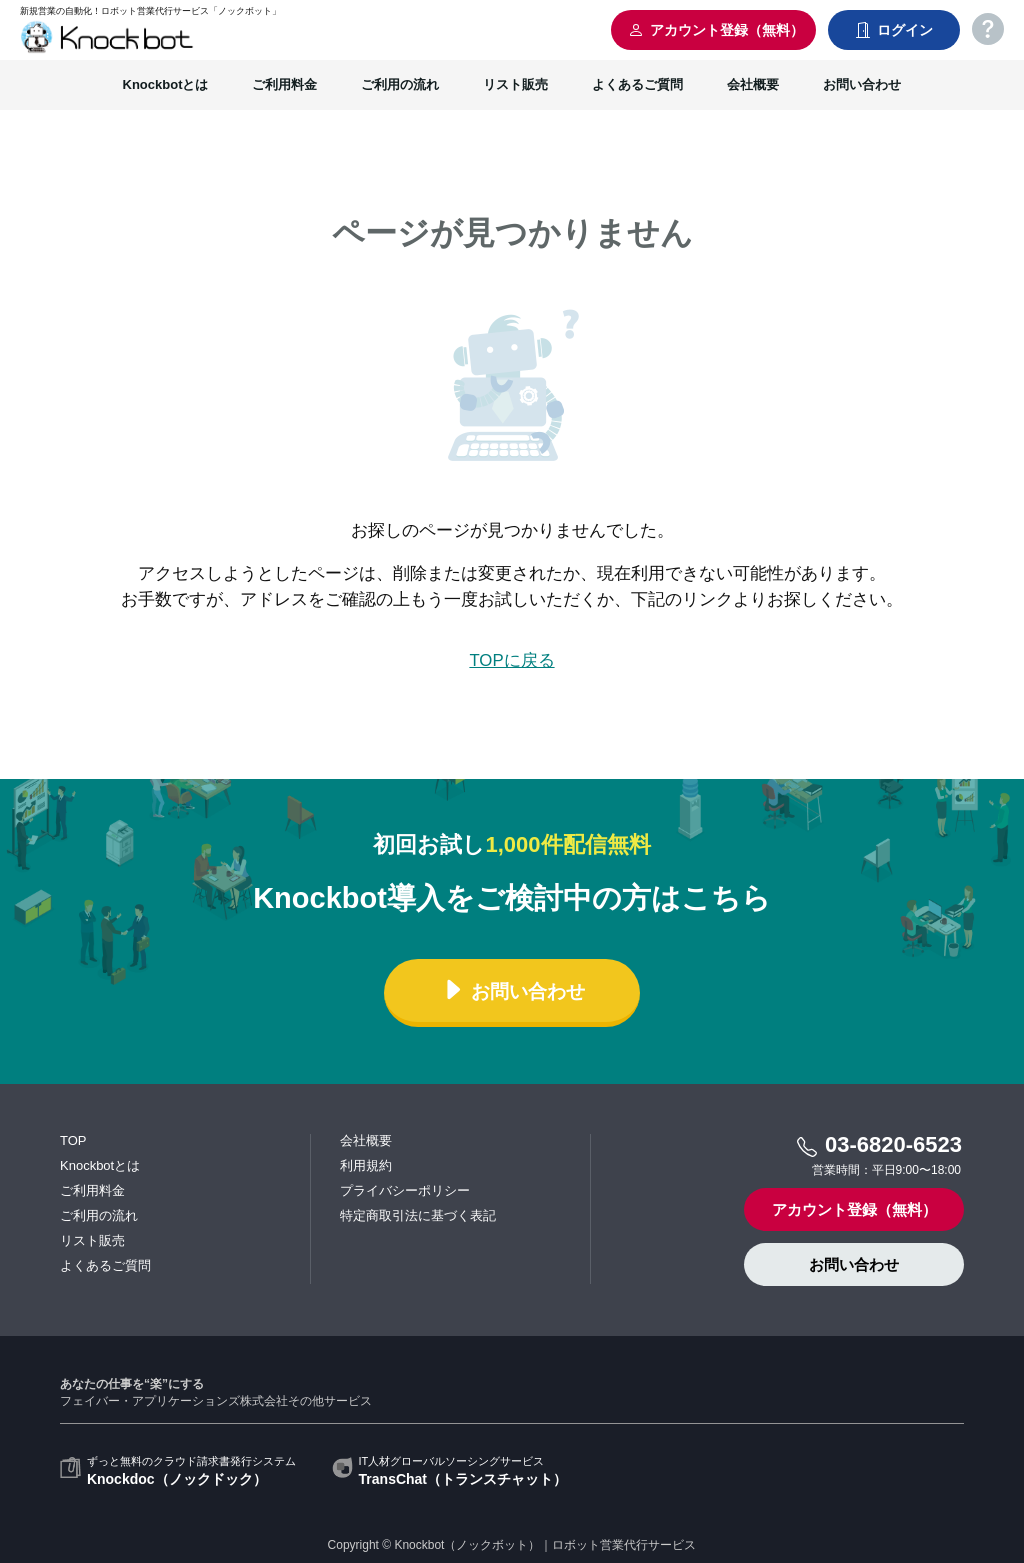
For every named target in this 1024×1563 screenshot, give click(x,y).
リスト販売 (515, 84)
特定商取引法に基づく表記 (418, 1215)
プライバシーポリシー (405, 1190)
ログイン (894, 30)
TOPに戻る (511, 660)
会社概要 (753, 84)
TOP (73, 1140)
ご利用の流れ (400, 84)
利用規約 (366, 1165)
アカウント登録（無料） (716, 30)
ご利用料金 (284, 84)
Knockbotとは (166, 84)
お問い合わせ (862, 84)
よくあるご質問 (637, 84)
